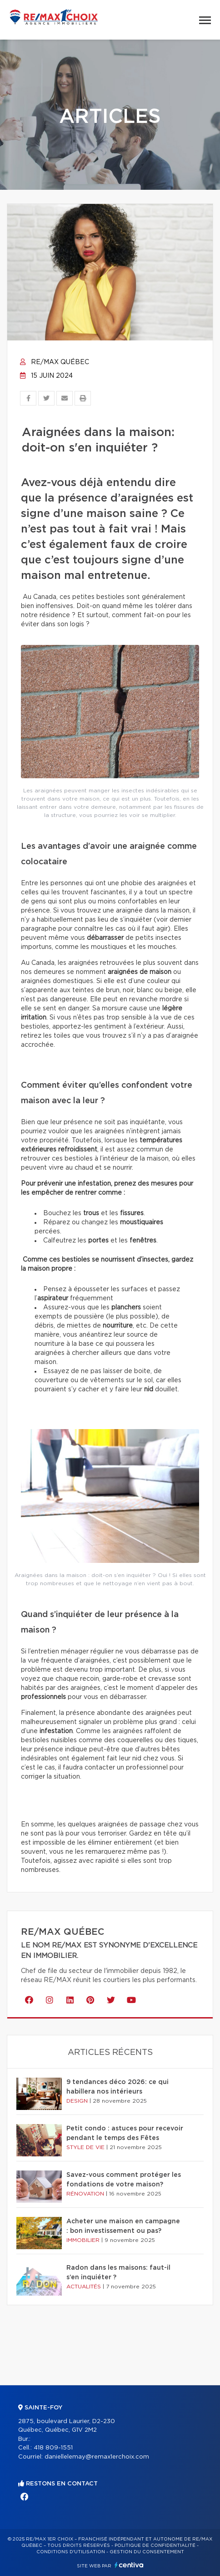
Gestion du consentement (147, 2552)
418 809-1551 (53, 2448)
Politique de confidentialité (155, 2545)
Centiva (129, 2565)
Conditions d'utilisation (70, 2552)
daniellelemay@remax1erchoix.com (97, 2457)
